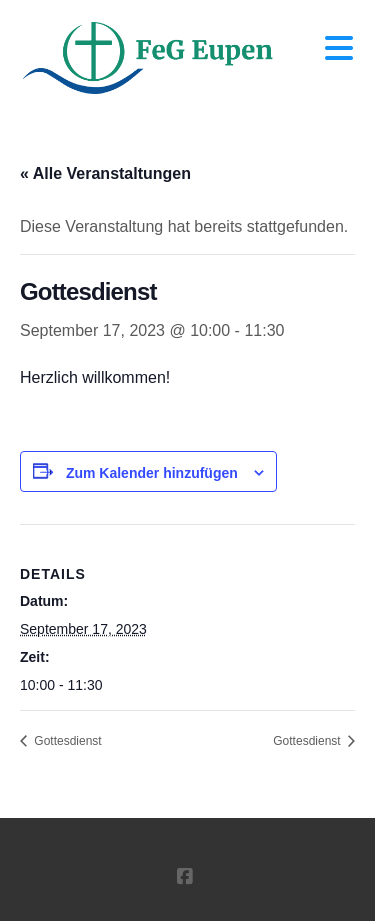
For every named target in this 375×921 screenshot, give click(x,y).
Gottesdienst (66, 741)
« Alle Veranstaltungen (105, 173)
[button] (339, 48)
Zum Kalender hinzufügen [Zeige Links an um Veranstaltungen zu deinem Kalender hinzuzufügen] (152, 473)
